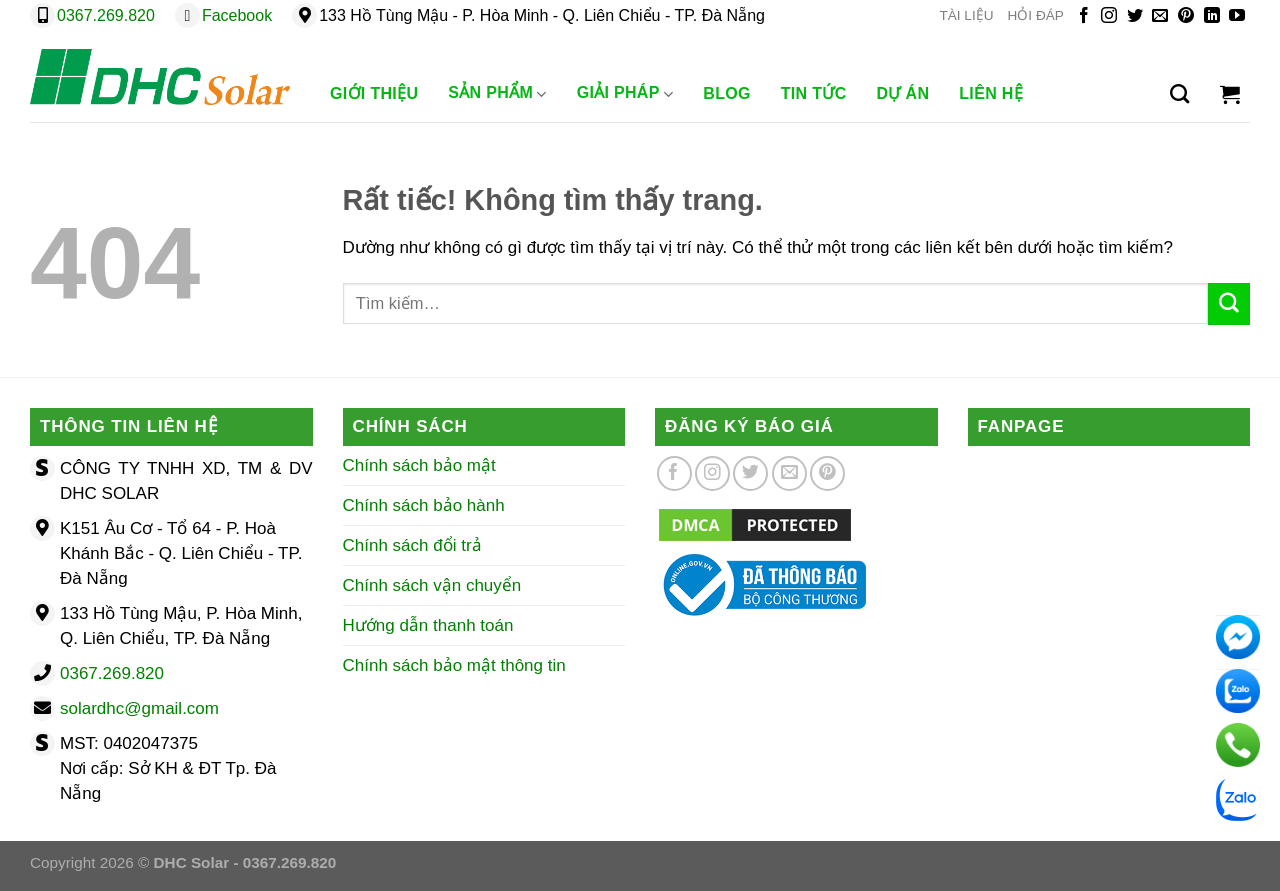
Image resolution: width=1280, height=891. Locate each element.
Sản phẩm (497, 94)
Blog (727, 93)
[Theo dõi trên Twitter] (1135, 16)
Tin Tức (814, 93)
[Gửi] (1229, 304)
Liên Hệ (991, 93)
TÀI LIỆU (966, 15)
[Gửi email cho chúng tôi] (1160, 16)
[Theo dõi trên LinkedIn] (1212, 16)
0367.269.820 (106, 15)
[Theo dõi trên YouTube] (1237, 16)
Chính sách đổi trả (412, 545)
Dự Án (903, 93)
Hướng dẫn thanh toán (428, 625)
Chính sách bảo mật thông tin (454, 665)
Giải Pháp (625, 94)
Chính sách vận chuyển (432, 585)
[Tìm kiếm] (1179, 94)
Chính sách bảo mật (419, 465)
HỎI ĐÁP (1036, 15)
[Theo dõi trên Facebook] (1084, 16)
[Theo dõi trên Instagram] (1109, 16)
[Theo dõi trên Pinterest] (1186, 16)
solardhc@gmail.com (139, 708)
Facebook (237, 15)
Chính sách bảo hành (424, 505)
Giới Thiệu (374, 93)
